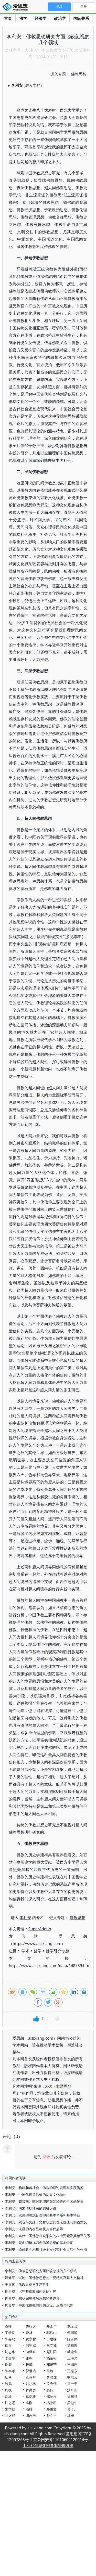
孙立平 (51, 2415)
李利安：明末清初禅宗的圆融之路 (30, 2208)
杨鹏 (29, 2364)
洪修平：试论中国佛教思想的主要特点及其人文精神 (44, 2277)
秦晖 (8, 2326)
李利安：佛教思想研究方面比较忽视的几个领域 (41, 2270)
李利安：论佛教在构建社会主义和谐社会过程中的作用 (46, 2249)
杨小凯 (51, 2402)
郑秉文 (51, 2409)
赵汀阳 (51, 2351)
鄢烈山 (51, 2332)
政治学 (60, 18)
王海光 (72, 2358)
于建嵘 (51, 2339)
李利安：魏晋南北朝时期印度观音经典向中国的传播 (44, 2201)
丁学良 (10, 2332)
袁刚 (29, 2402)
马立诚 (51, 2345)
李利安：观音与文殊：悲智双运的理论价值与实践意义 (46, 2222)
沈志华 (10, 2351)
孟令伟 (51, 2383)
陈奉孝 (10, 2371)
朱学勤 (10, 2409)
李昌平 (10, 2358)
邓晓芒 (51, 2364)
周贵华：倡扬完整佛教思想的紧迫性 (32, 2298)
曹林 (29, 2332)
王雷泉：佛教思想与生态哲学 (27, 2284)
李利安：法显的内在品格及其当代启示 (34, 2229)
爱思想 (16, 7)
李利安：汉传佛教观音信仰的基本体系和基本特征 (42, 2215)
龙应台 (72, 2326)
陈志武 (72, 2339)
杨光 (70, 2415)
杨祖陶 (72, 2345)
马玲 (49, 2371)
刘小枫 (31, 2383)
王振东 (72, 2371)
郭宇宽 (31, 2345)
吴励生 (72, 2402)
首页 (8, 18)
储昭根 (51, 2396)
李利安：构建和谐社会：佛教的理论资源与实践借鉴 (44, 2187)
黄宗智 (31, 2339)
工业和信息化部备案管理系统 (48, 2445)
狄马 (8, 2377)
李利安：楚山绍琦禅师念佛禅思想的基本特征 (39, 2242)
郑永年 (51, 2326)
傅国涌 (72, 2332)
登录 (46, 2156)
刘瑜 (8, 2396)
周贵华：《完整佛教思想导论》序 (30, 2291)
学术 (25, 1951)
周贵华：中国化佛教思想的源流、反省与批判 (39, 2305)
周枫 (8, 2390)
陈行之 (31, 2326)
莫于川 (72, 2409)
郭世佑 (31, 2371)
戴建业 (72, 2351)
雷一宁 (72, 2383)
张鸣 (29, 2358)
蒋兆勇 (31, 2390)
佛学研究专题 (57, 1951)
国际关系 (81, 18)
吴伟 (49, 2390)
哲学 (38, 1951)
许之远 (10, 2402)
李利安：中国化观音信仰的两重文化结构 (35, 2194)
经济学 (40, 18)
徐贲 (8, 2345)
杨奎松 (51, 2358)
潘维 (29, 2409)
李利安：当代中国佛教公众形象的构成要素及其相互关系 (47, 2235)
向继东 (31, 2351)
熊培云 (72, 2377)
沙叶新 (72, 2390)
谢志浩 (31, 2415)
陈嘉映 (10, 2339)
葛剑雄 (31, 2396)
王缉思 (72, 2364)
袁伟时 (31, 2377)
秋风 (8, 2383)
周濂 (8, 2364)
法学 (23, 18)
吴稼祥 (72, 2396)
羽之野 (10, 2415)
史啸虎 (51, 2377)
